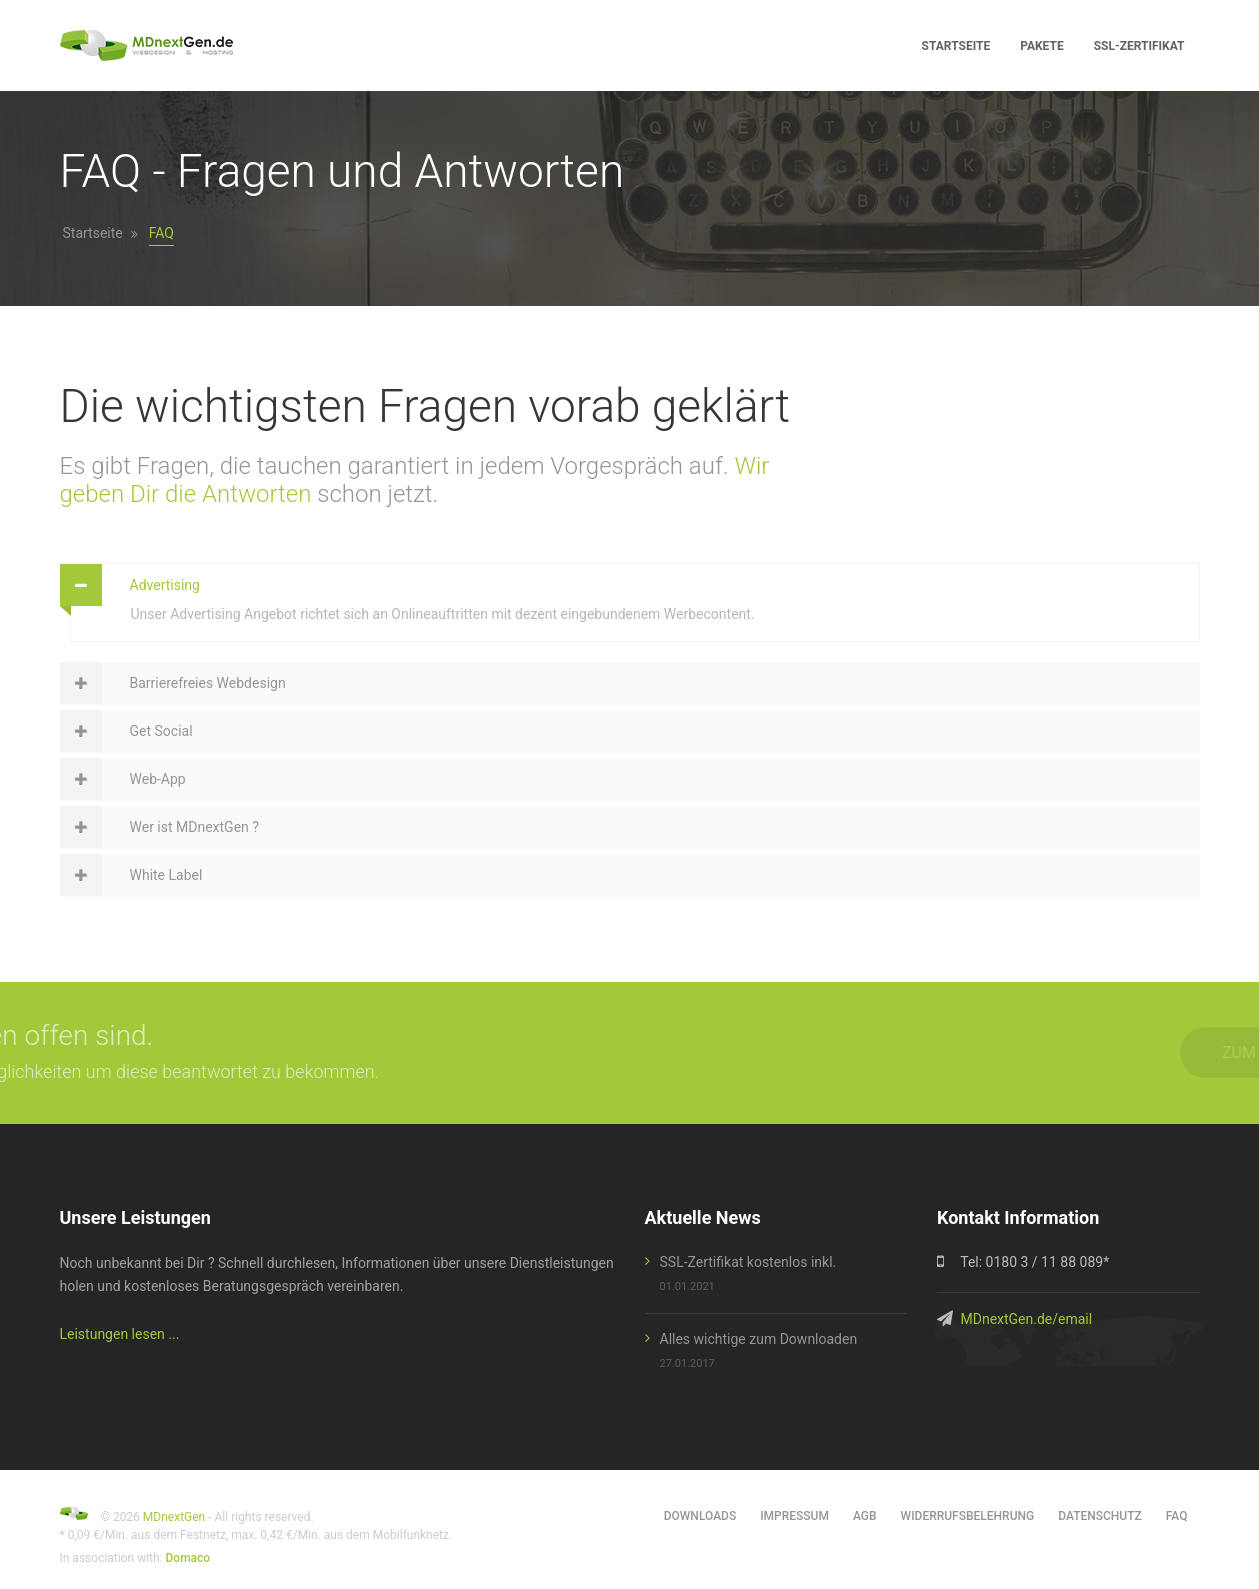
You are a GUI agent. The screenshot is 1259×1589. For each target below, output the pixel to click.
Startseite (93, 233)
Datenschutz (1100, 1516)
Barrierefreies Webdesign (208, 683)
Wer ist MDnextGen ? (194, 827)
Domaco (188, 1558)
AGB (865, 1516)
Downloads (700, 1516)
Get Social (161, 731)
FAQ (1177, 1516)
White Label (166, 875)
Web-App (158, 779)
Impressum (794, 1516)
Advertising (165, 585)
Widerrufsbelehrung (968, 1516)
